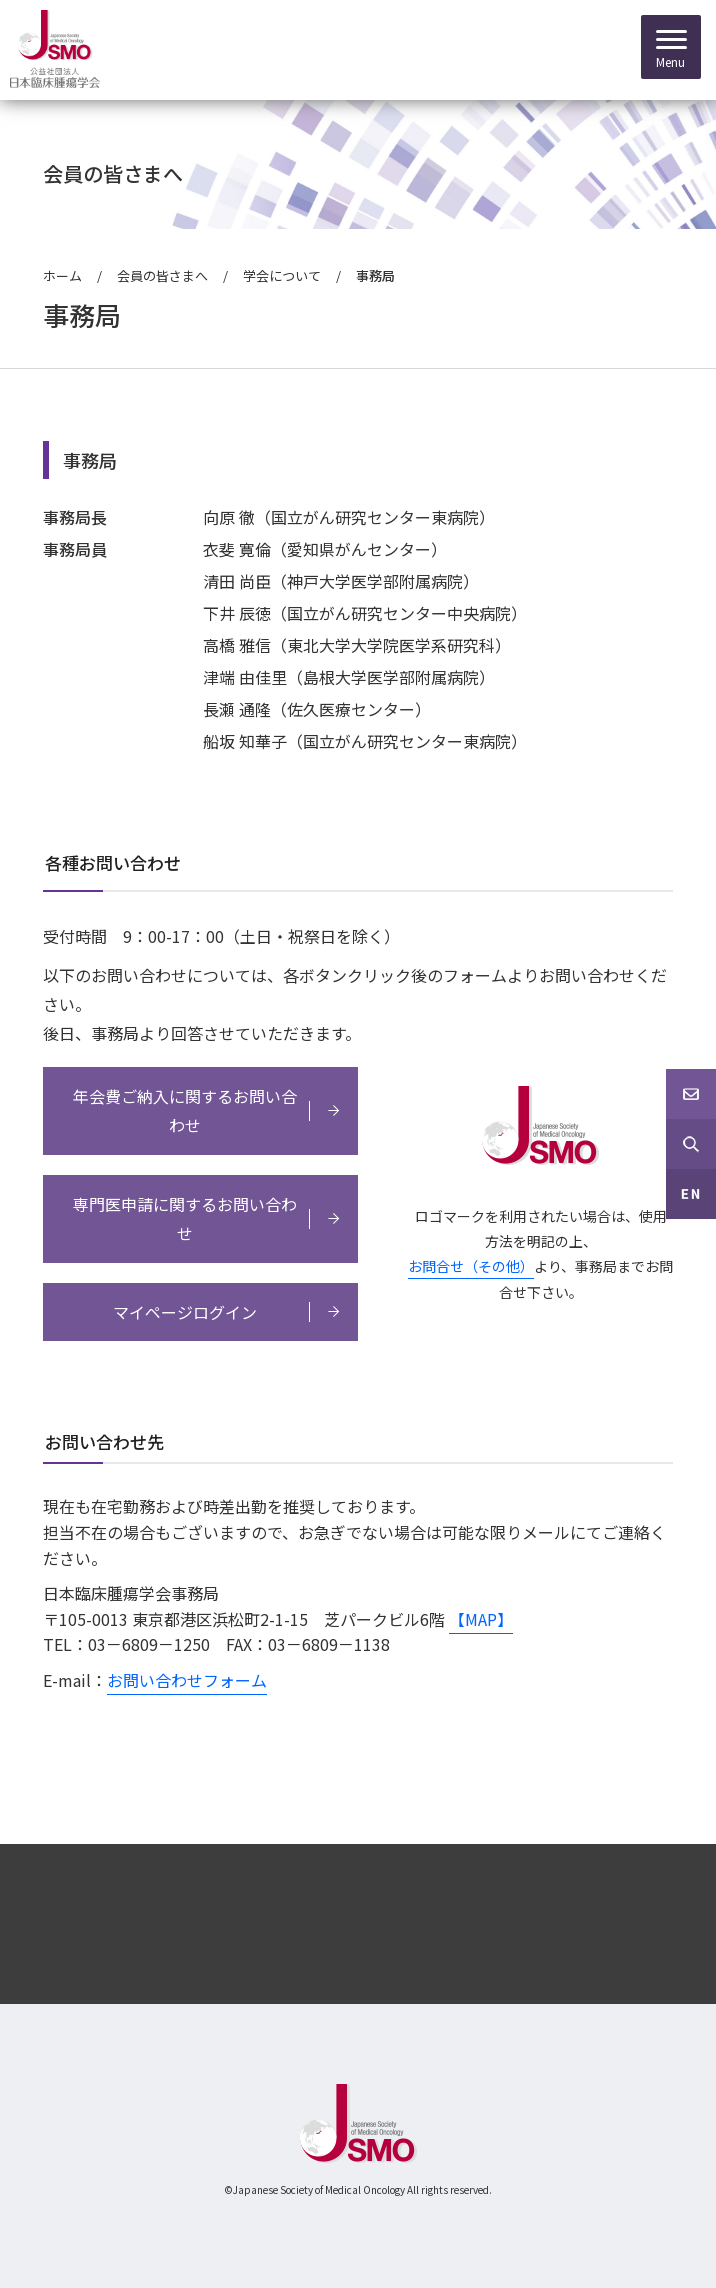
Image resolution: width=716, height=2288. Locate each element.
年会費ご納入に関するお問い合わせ (185, 1110)
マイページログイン (185, 1312)
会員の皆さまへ (162, 275)
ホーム (62, 275)
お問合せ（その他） (471, 1266)
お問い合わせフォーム (187, 1680)
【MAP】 (481, 1619)
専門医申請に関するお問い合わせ (185, 1218)
